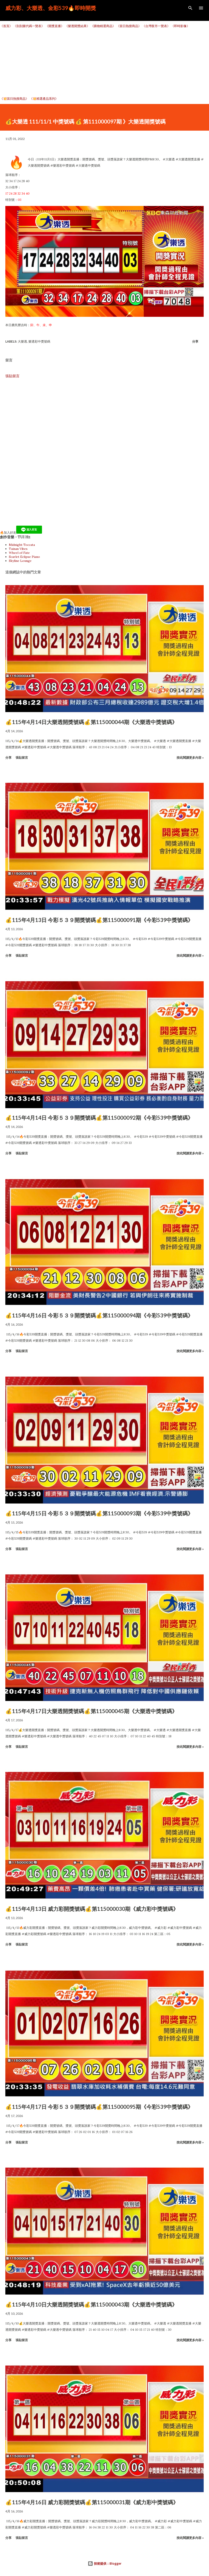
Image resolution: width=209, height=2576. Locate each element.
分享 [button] (195, 341)
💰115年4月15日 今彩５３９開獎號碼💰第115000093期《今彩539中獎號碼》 (99, 1513)
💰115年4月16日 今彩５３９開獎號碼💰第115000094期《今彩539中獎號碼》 (99, 1315)
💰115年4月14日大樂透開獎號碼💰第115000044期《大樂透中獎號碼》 (91, 722)
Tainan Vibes (18, 549)
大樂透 (22, 341)
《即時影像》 (180, 26)
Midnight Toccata (22, 545)
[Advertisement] (104, 62)
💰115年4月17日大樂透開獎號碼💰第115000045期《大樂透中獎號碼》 (91, 1711)
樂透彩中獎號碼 (39, 341)
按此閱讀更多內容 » (190, 757)
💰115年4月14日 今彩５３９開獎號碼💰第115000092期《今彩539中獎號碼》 (99, 1117)
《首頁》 (6, 26)
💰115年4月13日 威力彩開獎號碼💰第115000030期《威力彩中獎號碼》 (91, 1909)
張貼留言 (12, 376)
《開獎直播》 (54, 26)
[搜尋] (190, 8)
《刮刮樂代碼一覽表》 (28, 26)
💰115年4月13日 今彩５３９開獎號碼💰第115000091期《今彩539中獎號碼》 (99, 920)
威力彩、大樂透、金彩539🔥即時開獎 (50, 8)
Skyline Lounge (20, 561)
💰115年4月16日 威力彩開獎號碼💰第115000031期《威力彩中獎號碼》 (91, 2502)
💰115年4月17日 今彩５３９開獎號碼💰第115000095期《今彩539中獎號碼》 (99, 2106)
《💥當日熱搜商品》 (14, 99)
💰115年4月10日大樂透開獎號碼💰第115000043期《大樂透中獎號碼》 (91, 2304)
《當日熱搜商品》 (128, 26)
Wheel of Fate (19, 553)
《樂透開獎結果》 (77, 26)
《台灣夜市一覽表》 (156, 26)
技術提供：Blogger (104, 2563)
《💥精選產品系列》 (44, 99)
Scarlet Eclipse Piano (24, 557)
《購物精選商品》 (103, 26)
